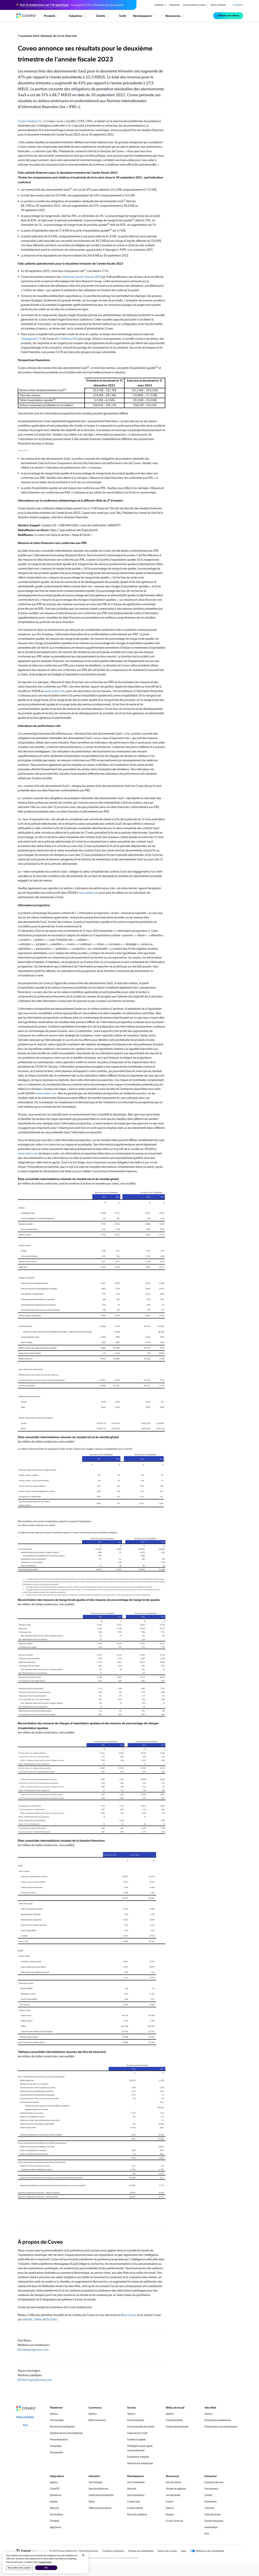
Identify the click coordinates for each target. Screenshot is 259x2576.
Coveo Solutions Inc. (30, 121)
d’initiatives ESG (68, 338)
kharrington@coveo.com (37, 2380)
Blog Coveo (128, 2315)
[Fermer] (83, 2555)
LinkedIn (27, 2319)
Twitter (38, 2319)
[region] (46, 2562)
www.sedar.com (54, 691)
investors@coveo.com (35, 2349)
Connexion (238, 5)
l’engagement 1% (31, 338)
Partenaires (174, 5)
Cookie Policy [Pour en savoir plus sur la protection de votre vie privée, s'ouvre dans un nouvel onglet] (45, 2562)
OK (46, 2567)
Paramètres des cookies (19, 2567)
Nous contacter (218, 5)
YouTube (51, 2319)
